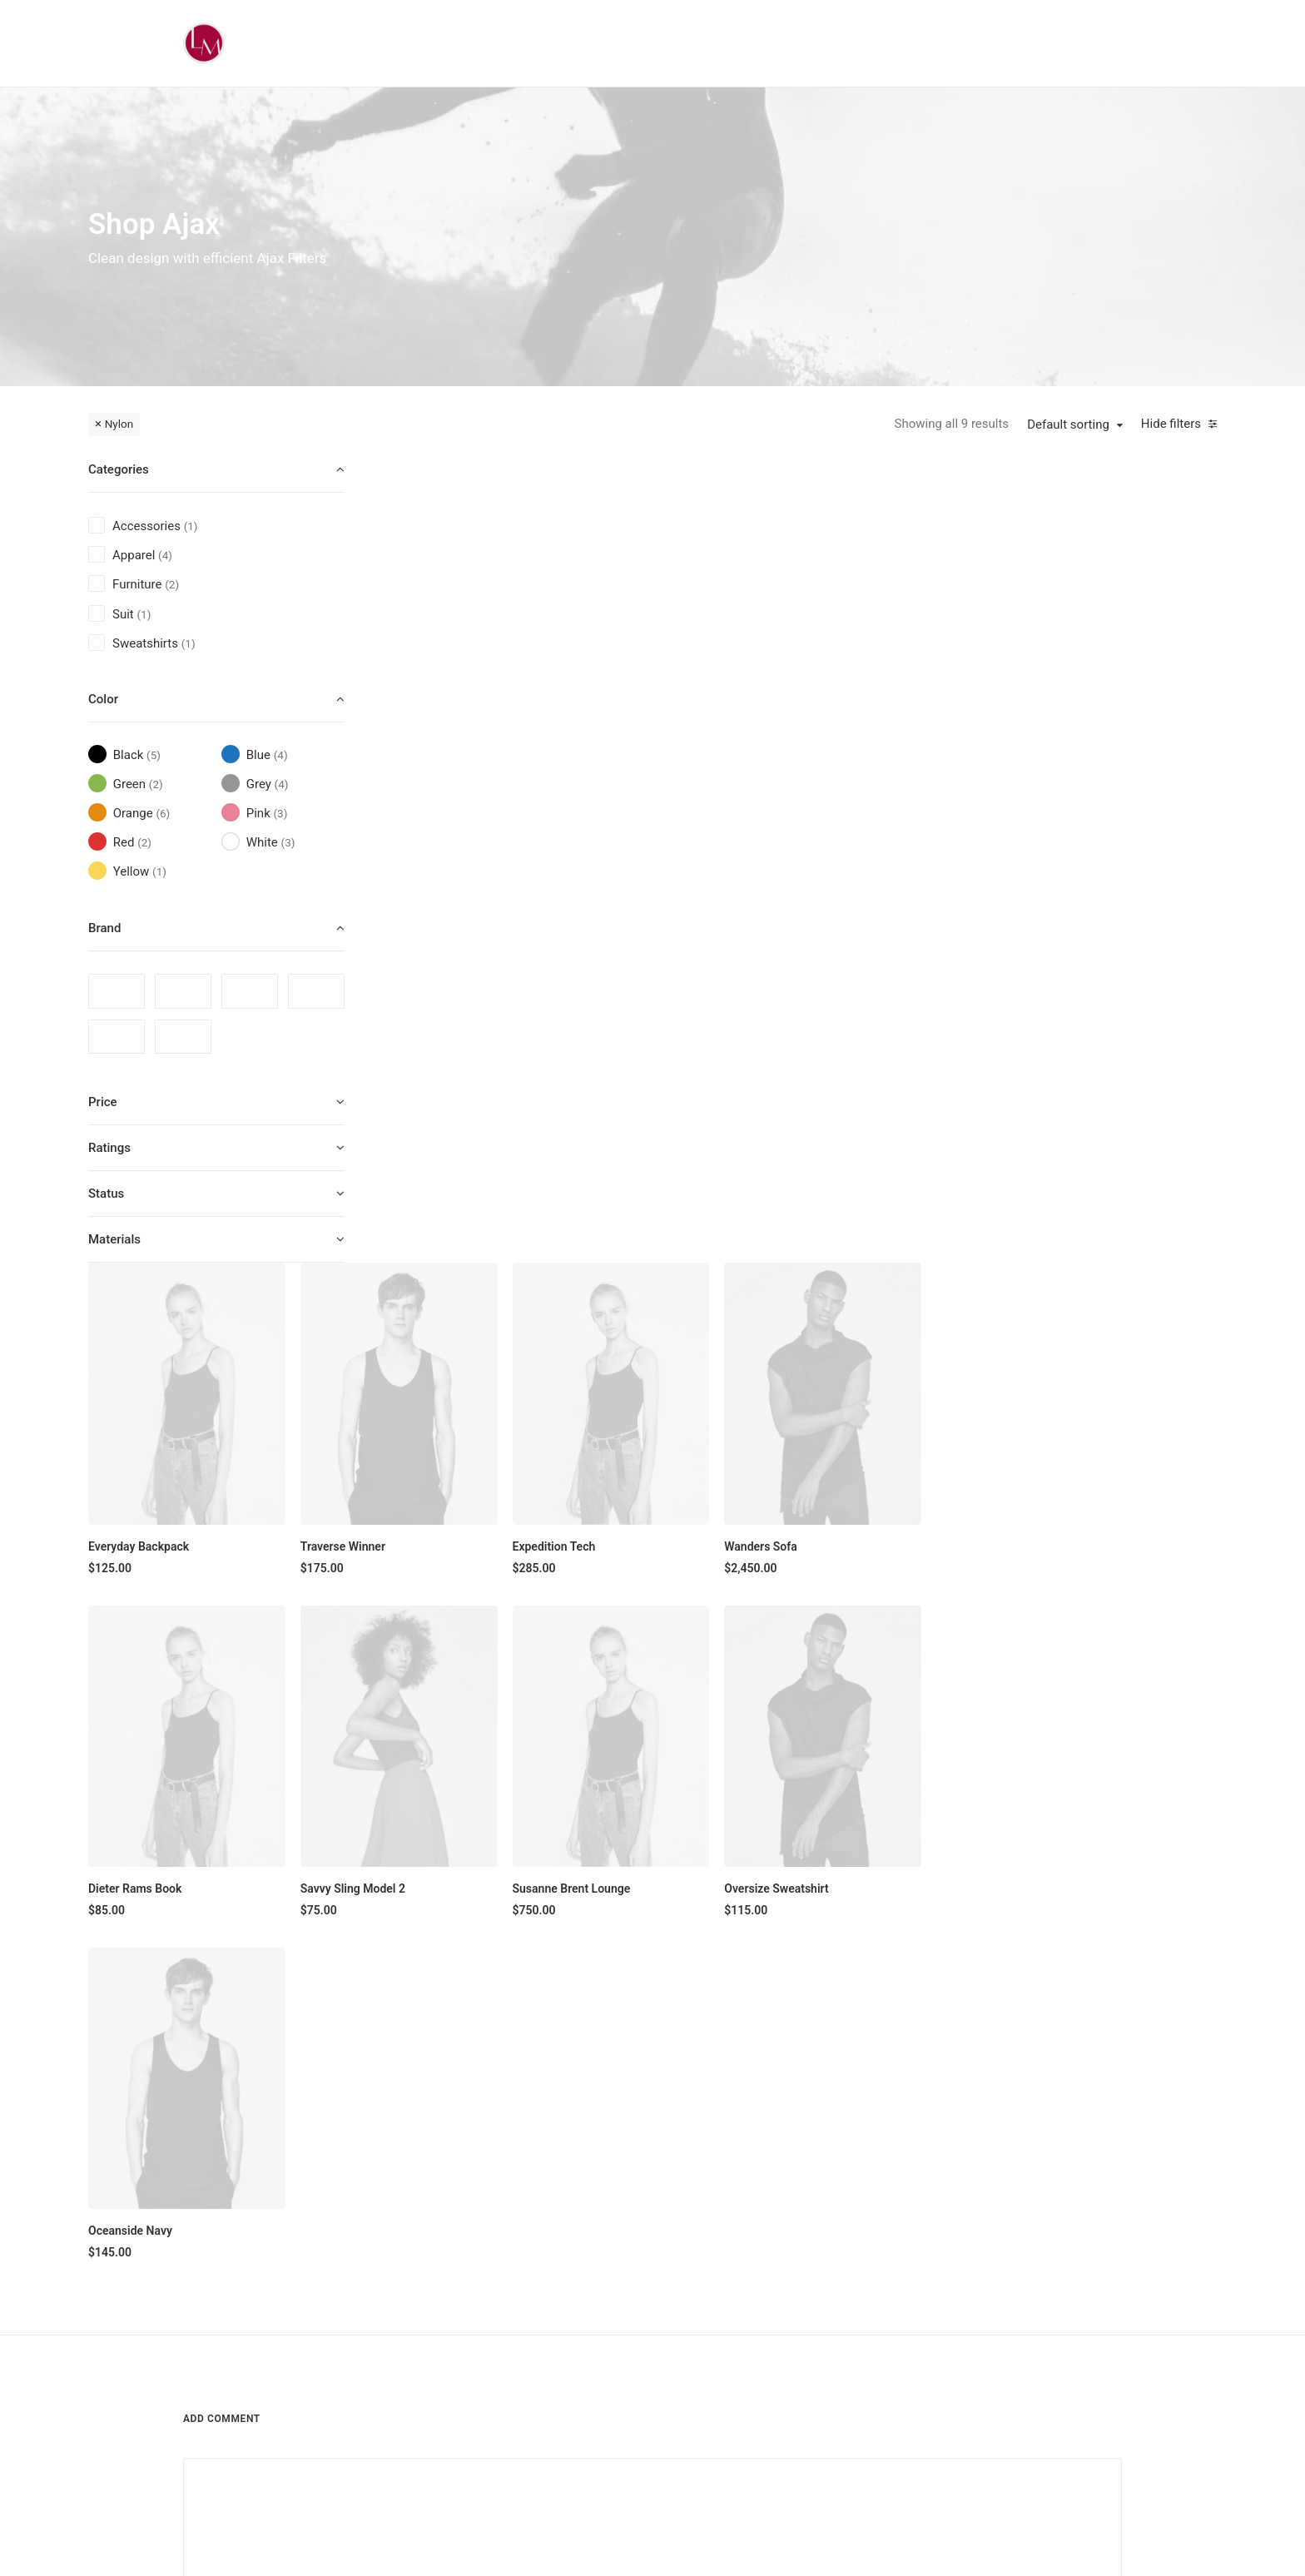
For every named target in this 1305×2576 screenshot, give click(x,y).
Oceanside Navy (446, 1409)
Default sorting (1068, 424)
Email (523, 1806)
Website (846, 1806)
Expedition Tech (859, 738)
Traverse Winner (654, 738)
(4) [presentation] (165, 555)
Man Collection (609, 2234)
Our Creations (775, 2205)
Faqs (921, 2176)
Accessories (602, 2264)
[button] (500, 589)
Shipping (931, 2205)
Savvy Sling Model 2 (664, 1073)
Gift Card (594, 2351)
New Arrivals (603, 2293)
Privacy (927, 2293)
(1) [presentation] (191, 526)
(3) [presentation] (280, 813)
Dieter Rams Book (451, 1073)
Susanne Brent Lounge (877, 1073)
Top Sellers (599, 2380)
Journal (759, 2264)
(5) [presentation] (153, 755)
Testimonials (773, 2234)
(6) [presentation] (163, 813)
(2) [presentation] (172, 584)
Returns (929, 2234)
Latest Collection (614, 2322)
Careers (760, 2293)
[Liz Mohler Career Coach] (204, 43)
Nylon (119, 423)
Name (204, 1806)
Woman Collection (618, 2205)
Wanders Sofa (1062, 738)
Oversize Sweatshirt (1077, 1073)
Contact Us (768, 2322)
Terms (925, 2264)
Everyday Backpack (454, 738)
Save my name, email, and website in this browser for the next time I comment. (398, 1893)
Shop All (592, 2176)
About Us (763, 2176)
